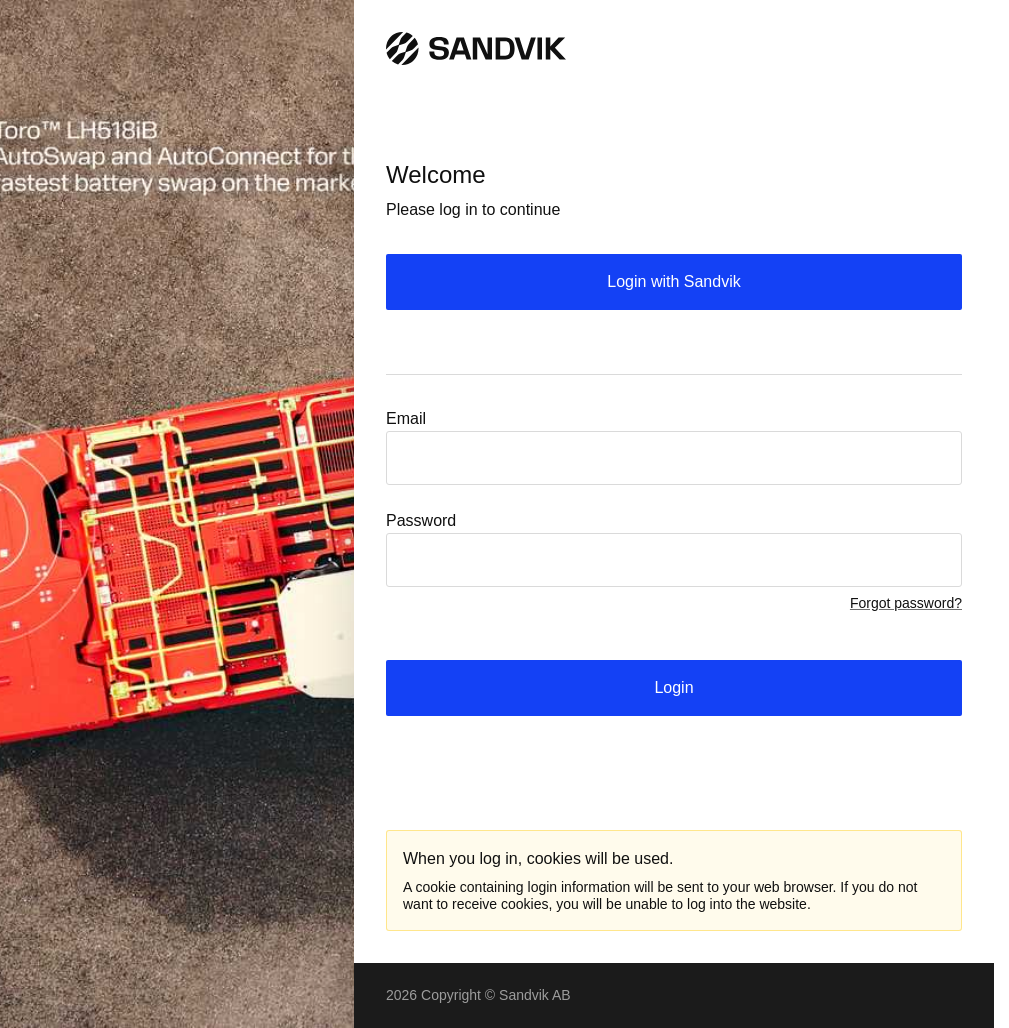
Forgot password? (906, 603)
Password (421, 520)
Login (673, 687)
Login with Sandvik (673, 281)
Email (406, 418)
